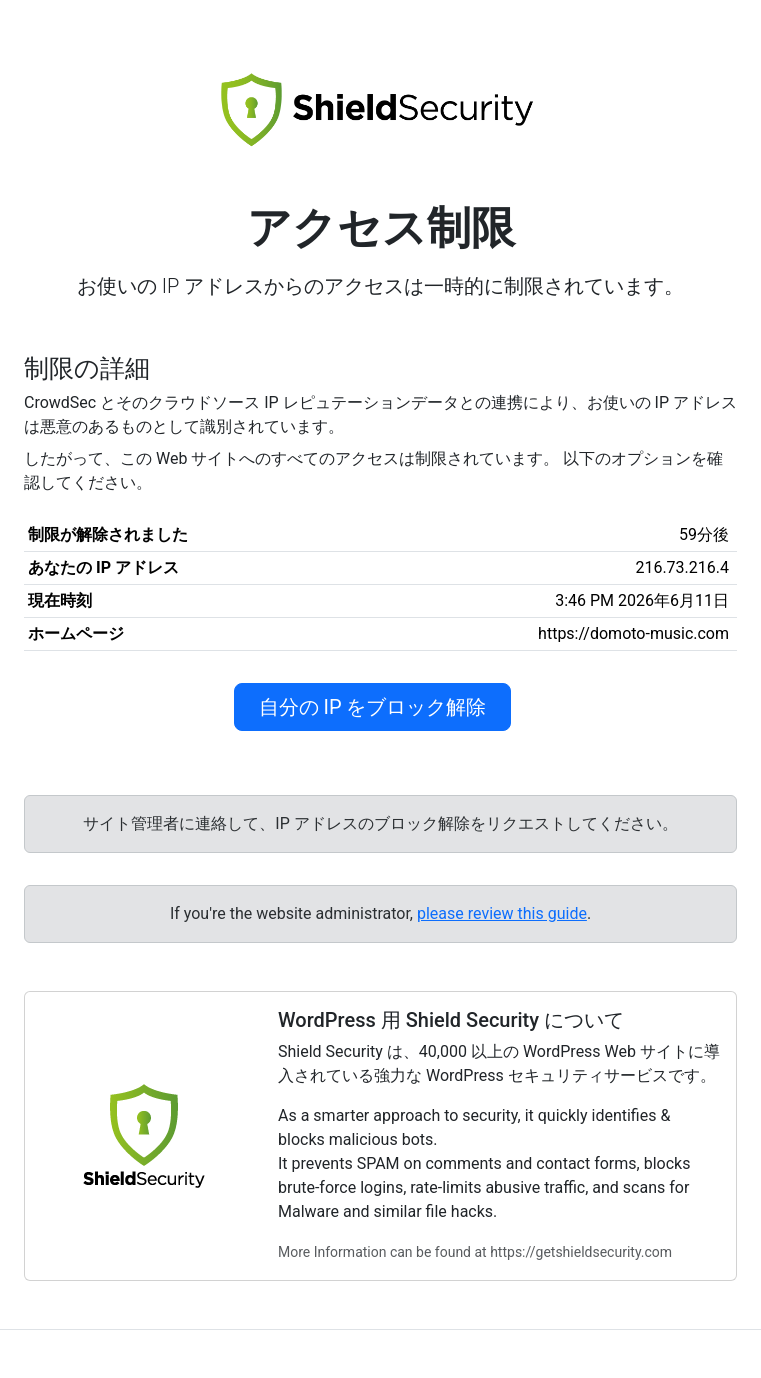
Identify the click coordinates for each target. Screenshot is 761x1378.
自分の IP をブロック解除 (373, 707)
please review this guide (502, 913)
